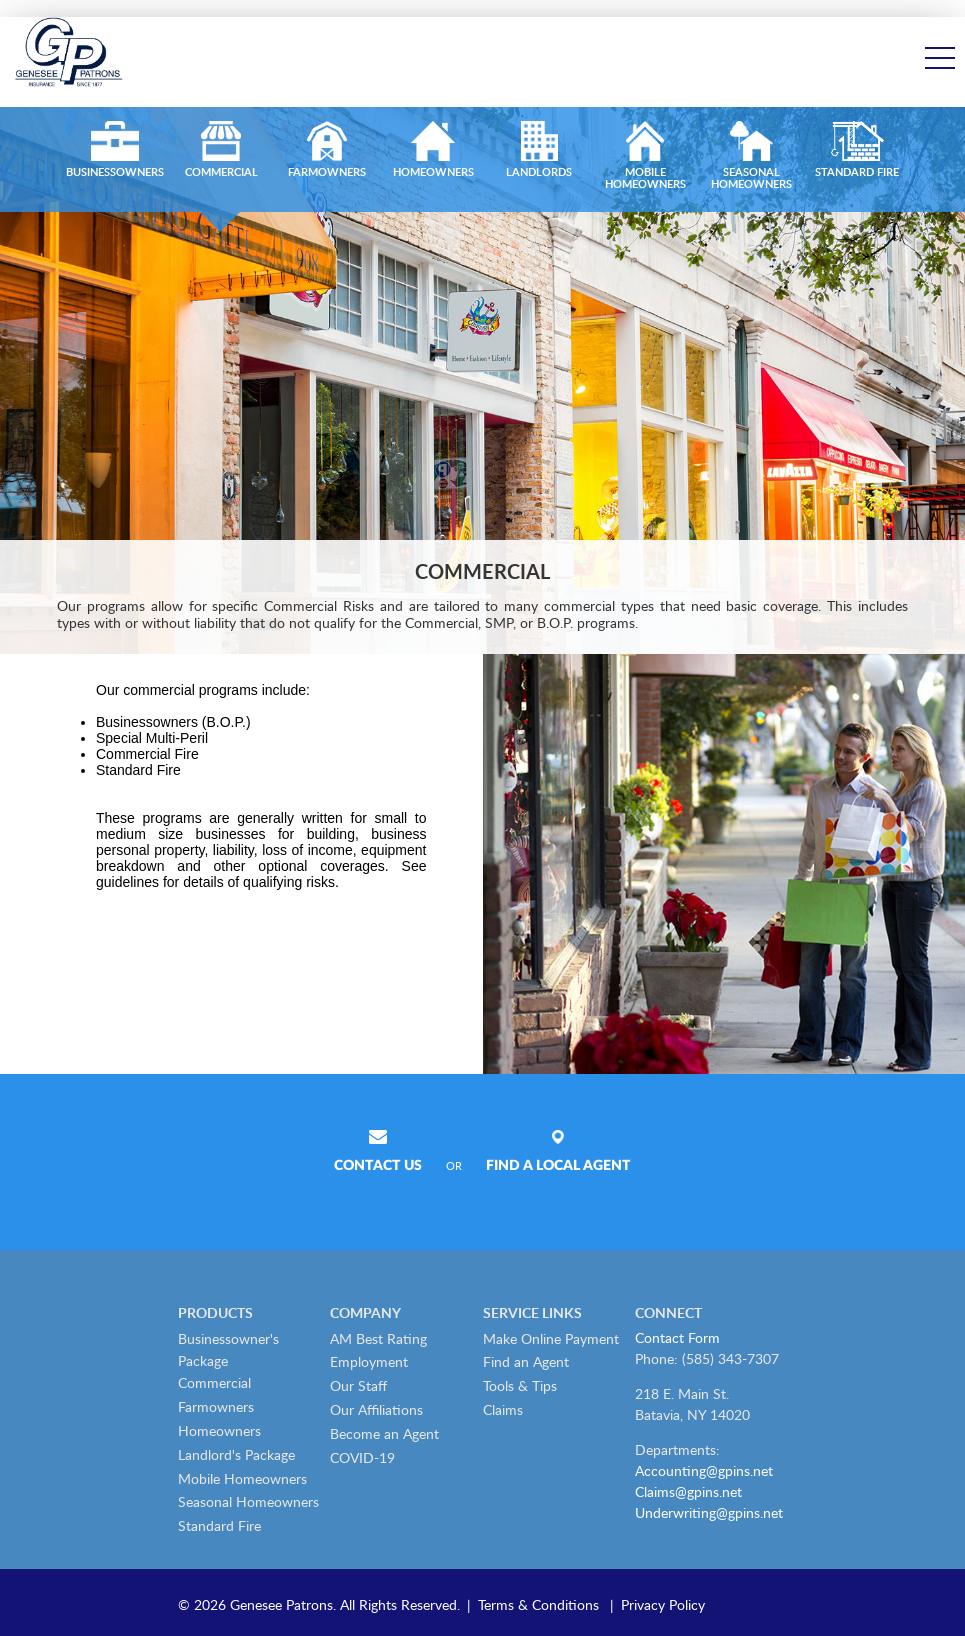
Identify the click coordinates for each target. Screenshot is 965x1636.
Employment (369, 1361)
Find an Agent (526, 1361)
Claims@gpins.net (688, 1491)
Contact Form (677, 1337)
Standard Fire (219, 1525)
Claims (503, 1409)
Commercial (214, 1382)
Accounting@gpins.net (704, 1470)
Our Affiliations (376, 1409)
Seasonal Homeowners (248, 1501)
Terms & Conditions (538, 1604)
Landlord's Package (236, 1454)
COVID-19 (362, 1457)
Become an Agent (384, 1433)
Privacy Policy (663, 1604)
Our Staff (358, 1385)
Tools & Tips (520, 1385)
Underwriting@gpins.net (709, 1512)
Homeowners (219, 1430)
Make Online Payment (551, 1338)
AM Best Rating (378, 1338)
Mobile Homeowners (242, 1478)
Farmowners (216, 1406)
